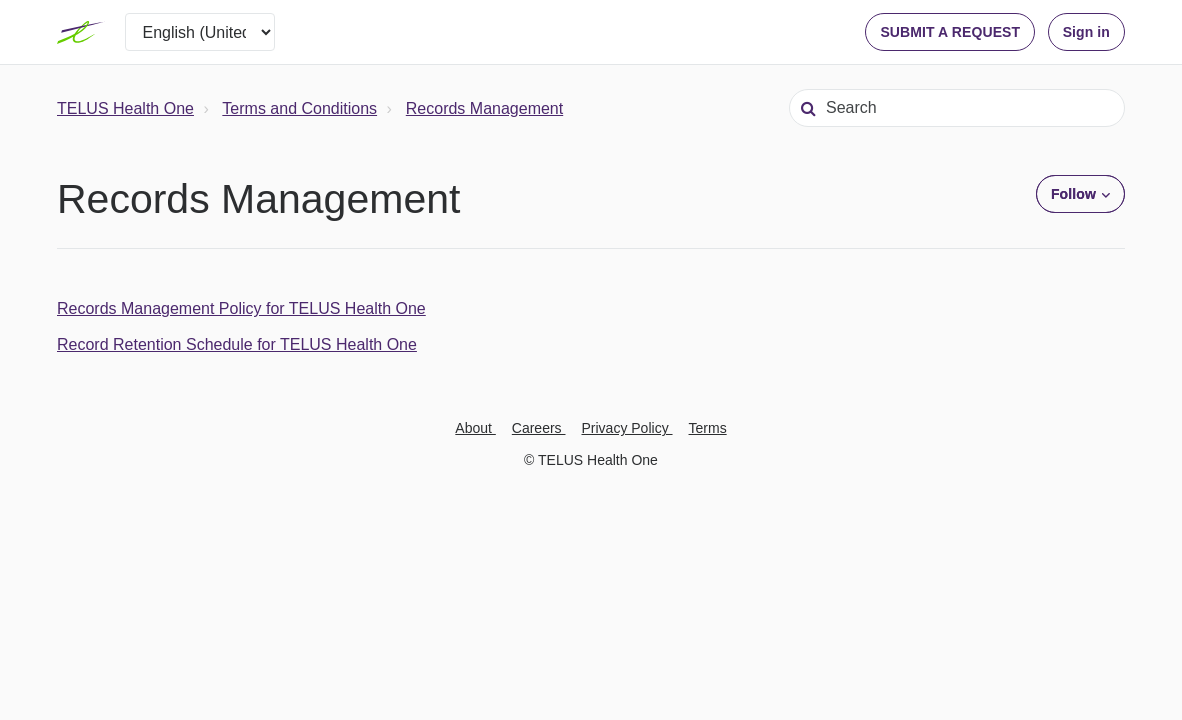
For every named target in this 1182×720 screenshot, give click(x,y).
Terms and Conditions (299, 108)
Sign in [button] (1086, 32)
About (475, 428)
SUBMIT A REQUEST (950, 32)
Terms (708, 428)
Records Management (484, 108)
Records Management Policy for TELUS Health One (241, 308)
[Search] (957, 108)
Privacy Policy (627, 428)
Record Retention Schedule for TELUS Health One (237, 344)
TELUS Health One (125, 108)
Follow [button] (1073, 194)
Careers (539, 428)
